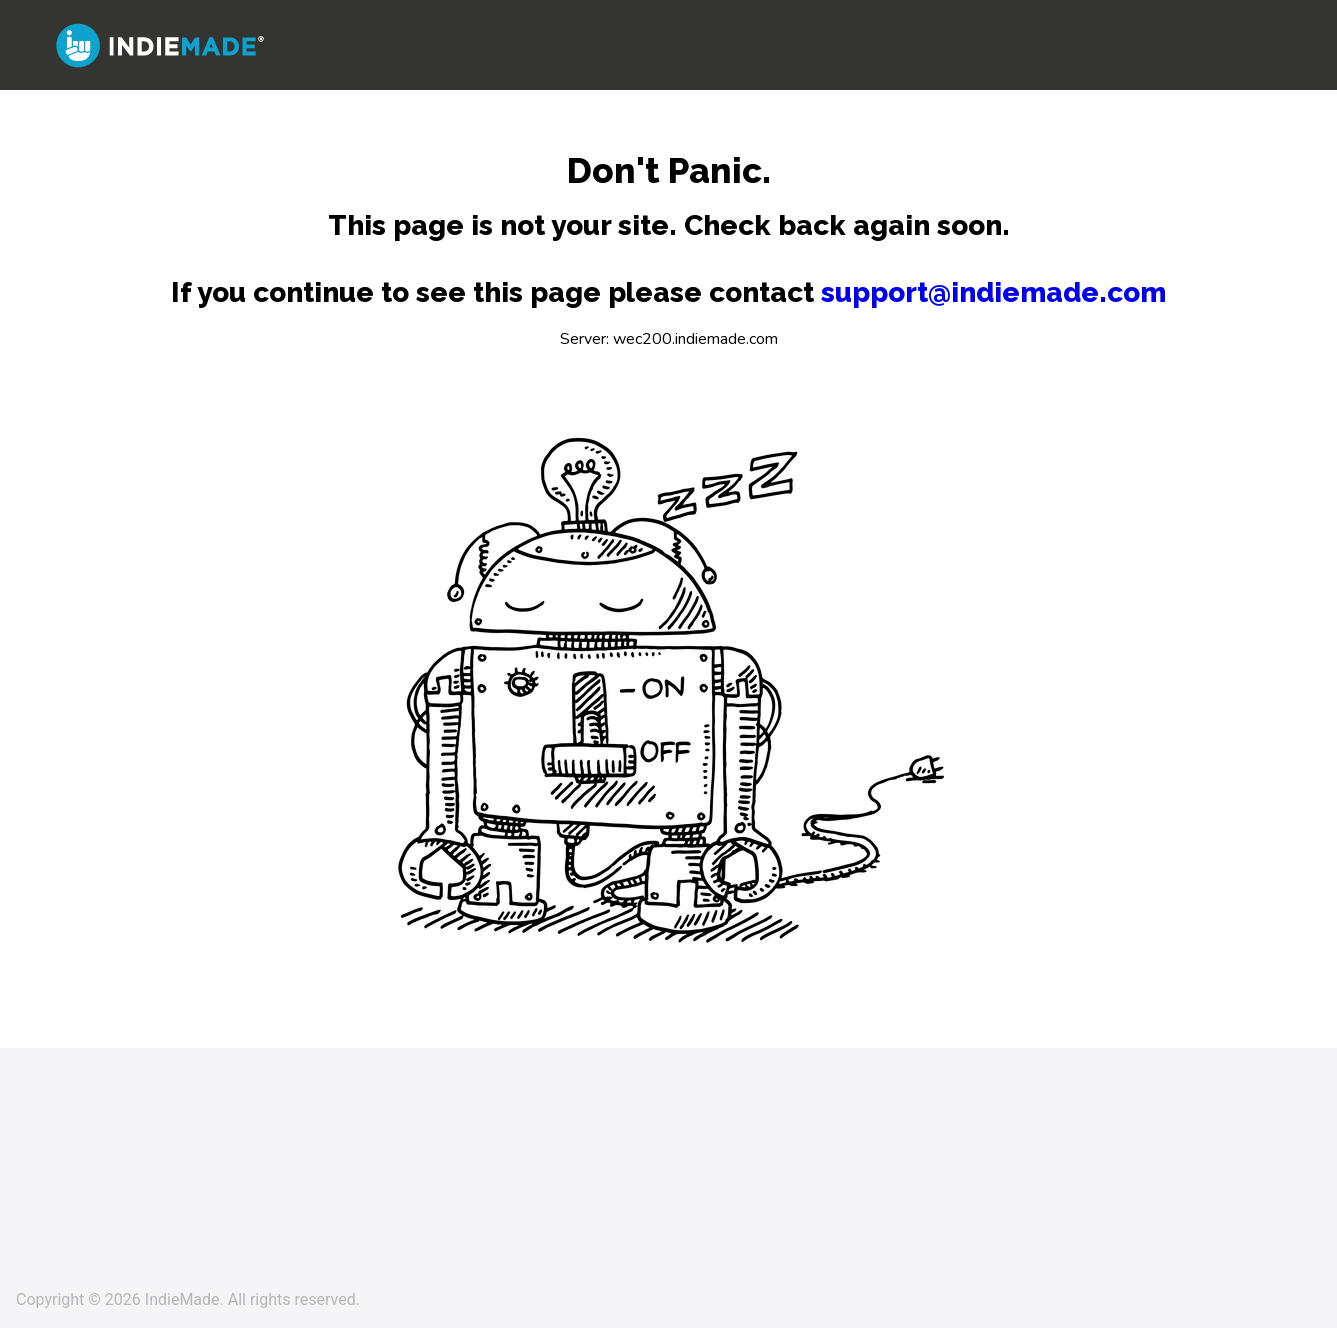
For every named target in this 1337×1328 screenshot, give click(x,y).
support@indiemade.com (993, 292)
